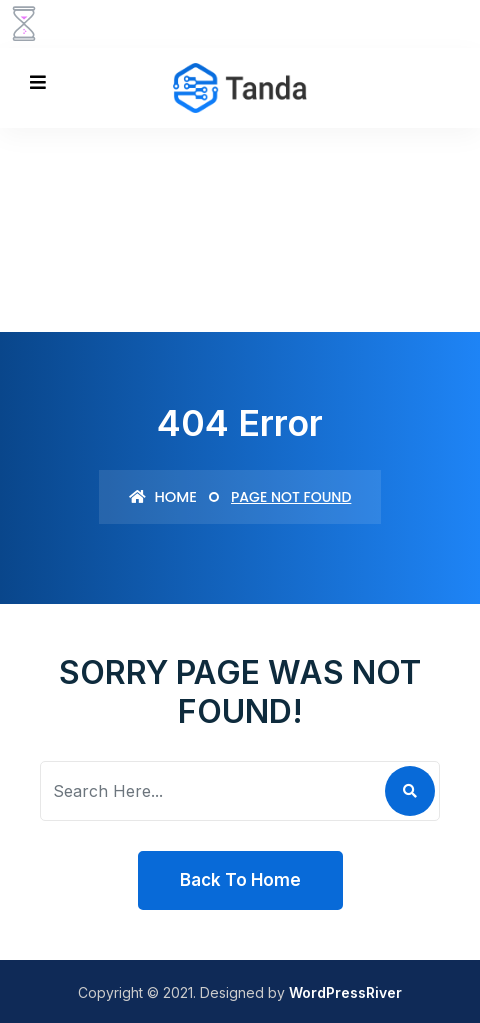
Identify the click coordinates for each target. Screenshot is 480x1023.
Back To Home (240, 880)
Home (163, 496)
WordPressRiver (345, 992)
